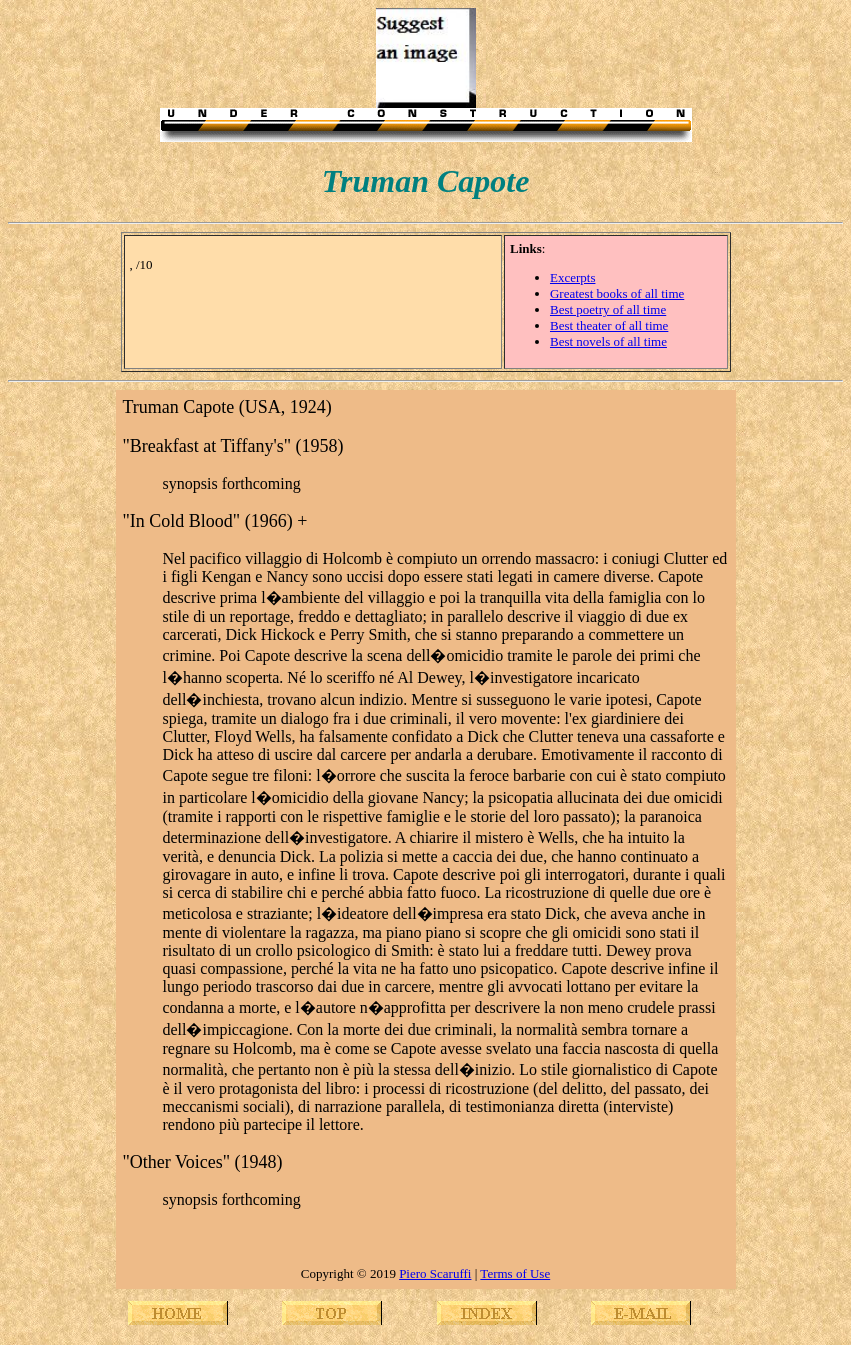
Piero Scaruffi (435, 1273)
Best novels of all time (608, 341)
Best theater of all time (609, 325)
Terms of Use (515, 1273)
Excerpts (572, 277)
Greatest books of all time (617, 293)
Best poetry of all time (608, 309)
